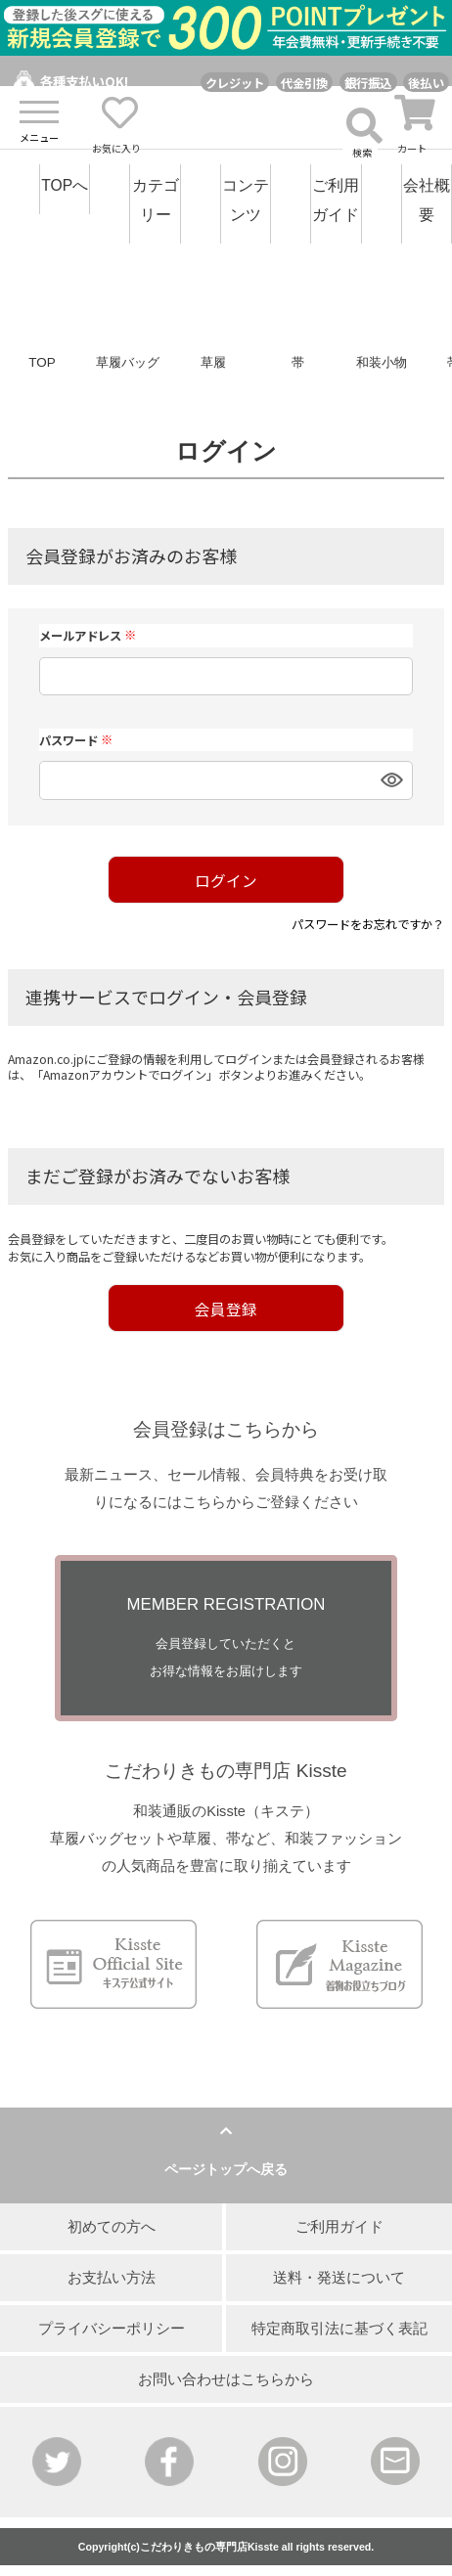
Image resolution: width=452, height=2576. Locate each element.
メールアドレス (87, 635)
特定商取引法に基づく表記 (339, 2328)
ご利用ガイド (335, 200)
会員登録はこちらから (226, 1429)
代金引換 (304, 83)
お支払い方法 (112, 2278)
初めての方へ (112, 2227)
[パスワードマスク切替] (388, 780)
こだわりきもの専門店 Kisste (225, 1770)
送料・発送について (339, 2278)
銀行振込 (368, 83)
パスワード (76, 740)
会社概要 (426, 200)
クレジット (234, 83)
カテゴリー (155, 200)
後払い (425, 83)
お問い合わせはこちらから (226, 2379)
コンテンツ (245, 200)
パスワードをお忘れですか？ (368, 924)
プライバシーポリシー (111, 2328)
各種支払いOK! (84, 81)
